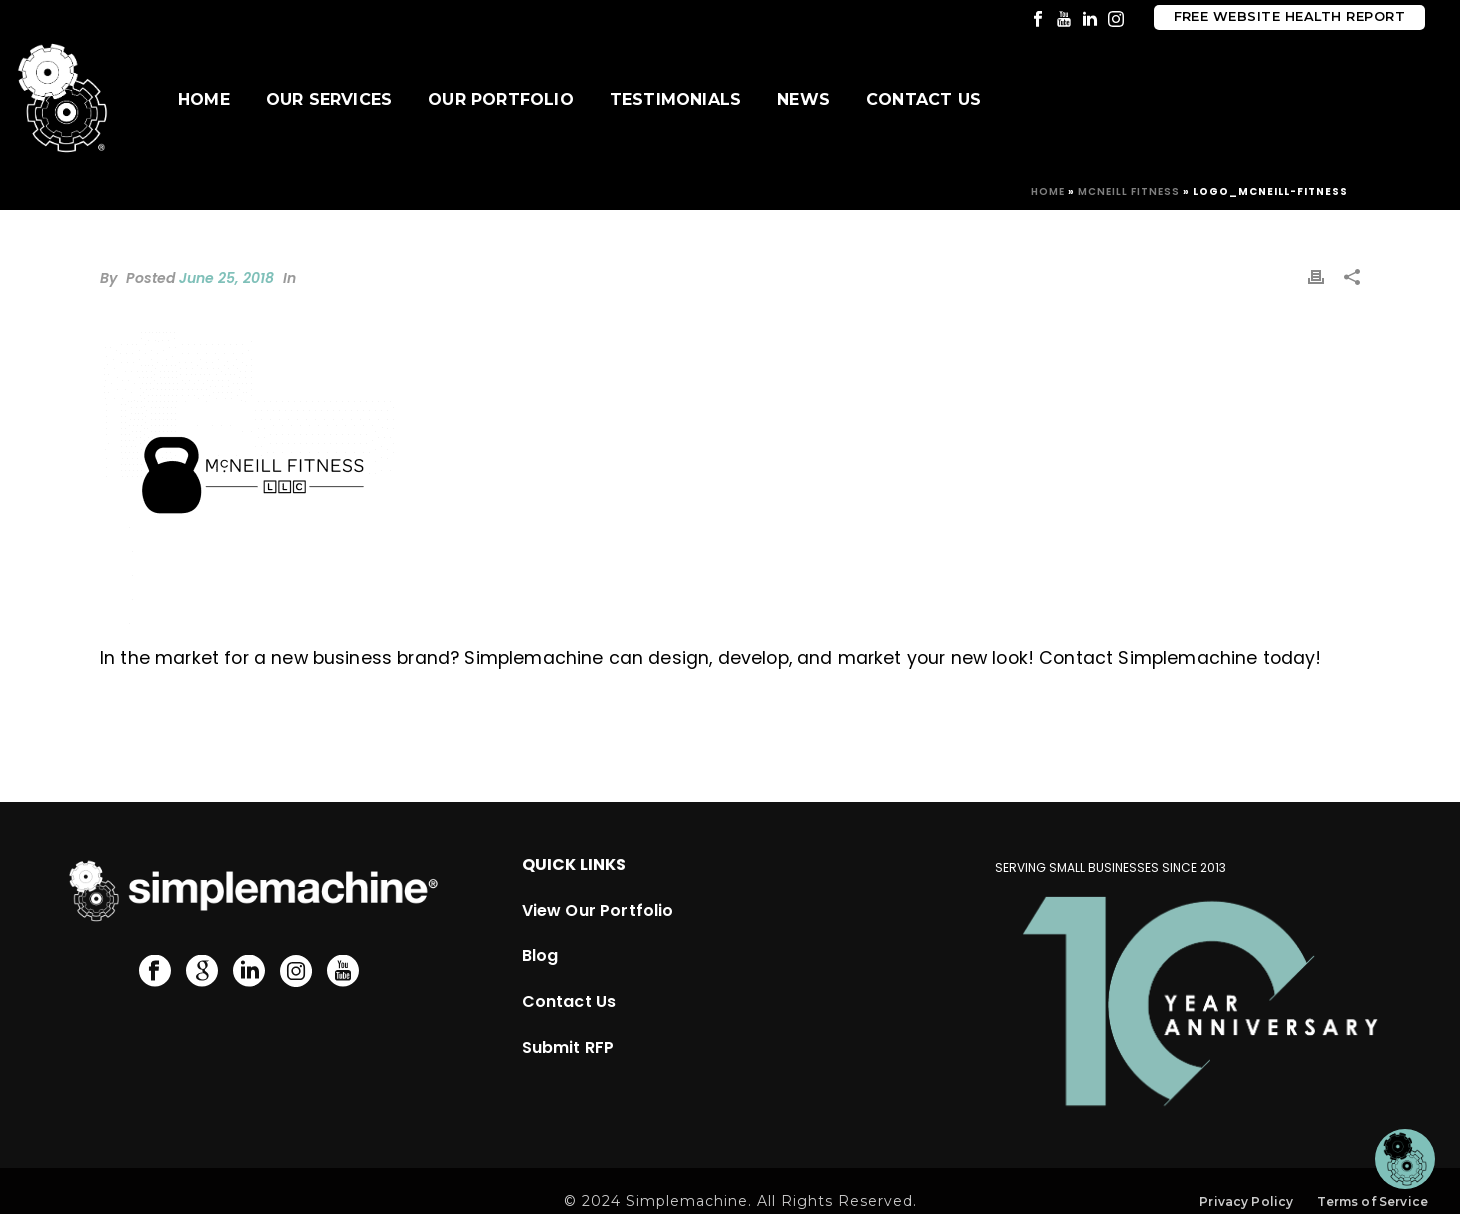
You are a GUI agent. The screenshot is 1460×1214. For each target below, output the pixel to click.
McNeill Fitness (1129, 191)
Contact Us (923, 99)
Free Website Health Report (1289, 16)
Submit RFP (568, 1047)
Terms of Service (1372, 1201)
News (803, 99)
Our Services (329, 99)
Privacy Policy (1246, 1201)
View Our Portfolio (598, 910)
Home (204, 99)
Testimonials (675, 99)
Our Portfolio (501, 99)
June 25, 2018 (226, 278)
